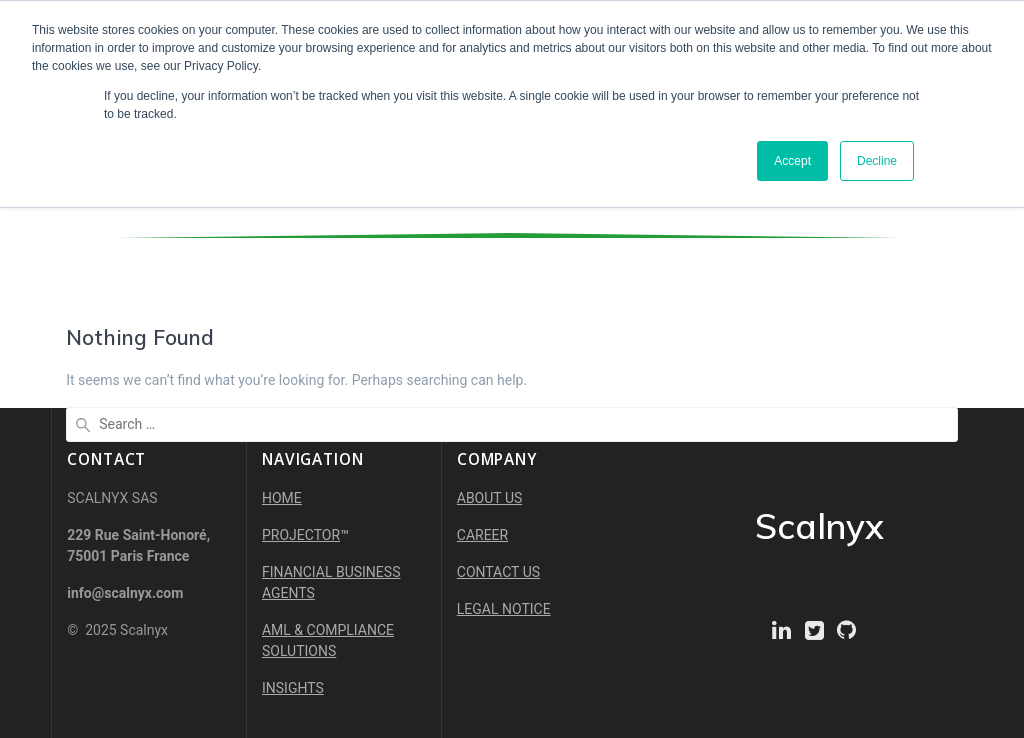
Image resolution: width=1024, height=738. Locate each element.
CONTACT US (498, 572)
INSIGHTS (293, 688)
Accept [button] (792, 161)
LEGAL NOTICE (504, 609)
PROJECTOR (301, 535)
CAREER (482, 535)
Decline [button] (877, 161)
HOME (282, 498)
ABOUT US (490, 498)
